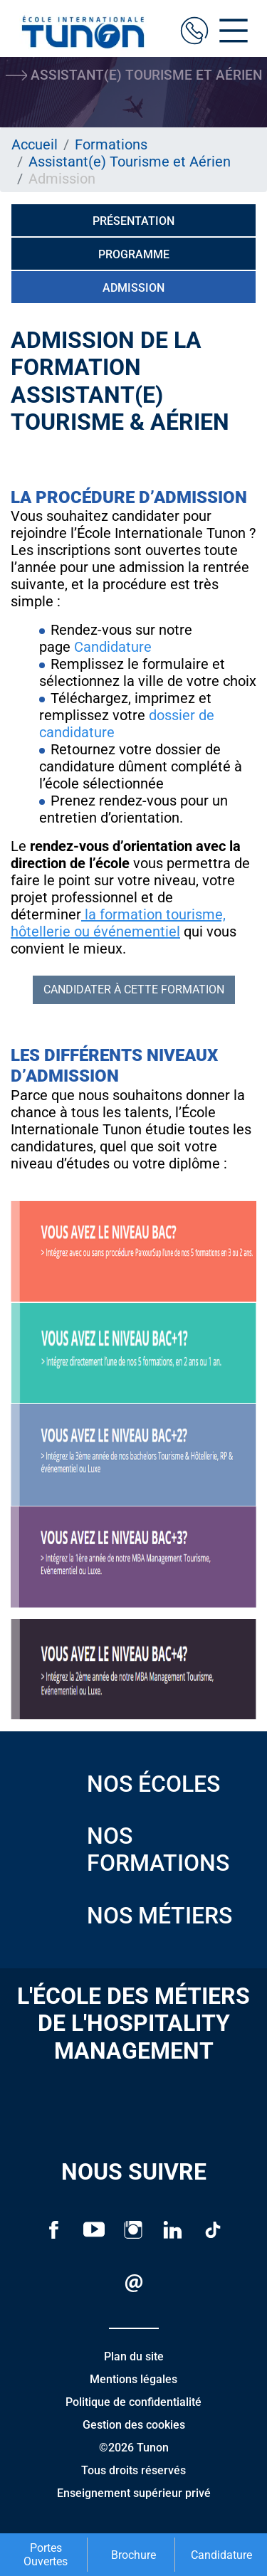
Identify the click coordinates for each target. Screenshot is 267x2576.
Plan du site (134, 2356)
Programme (133, 254)
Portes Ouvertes (45, 2554)
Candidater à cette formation (133, 989)
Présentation (133, 221)
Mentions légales (133, 2379)
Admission (133, 288)
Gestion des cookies (134, 2425)
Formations (111, 144)
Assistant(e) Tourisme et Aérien (129, 161)
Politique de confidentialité (133, 2402)
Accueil (34, 144)
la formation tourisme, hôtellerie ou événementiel (118, 923)
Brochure (133, 2555)
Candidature (113, 646)
